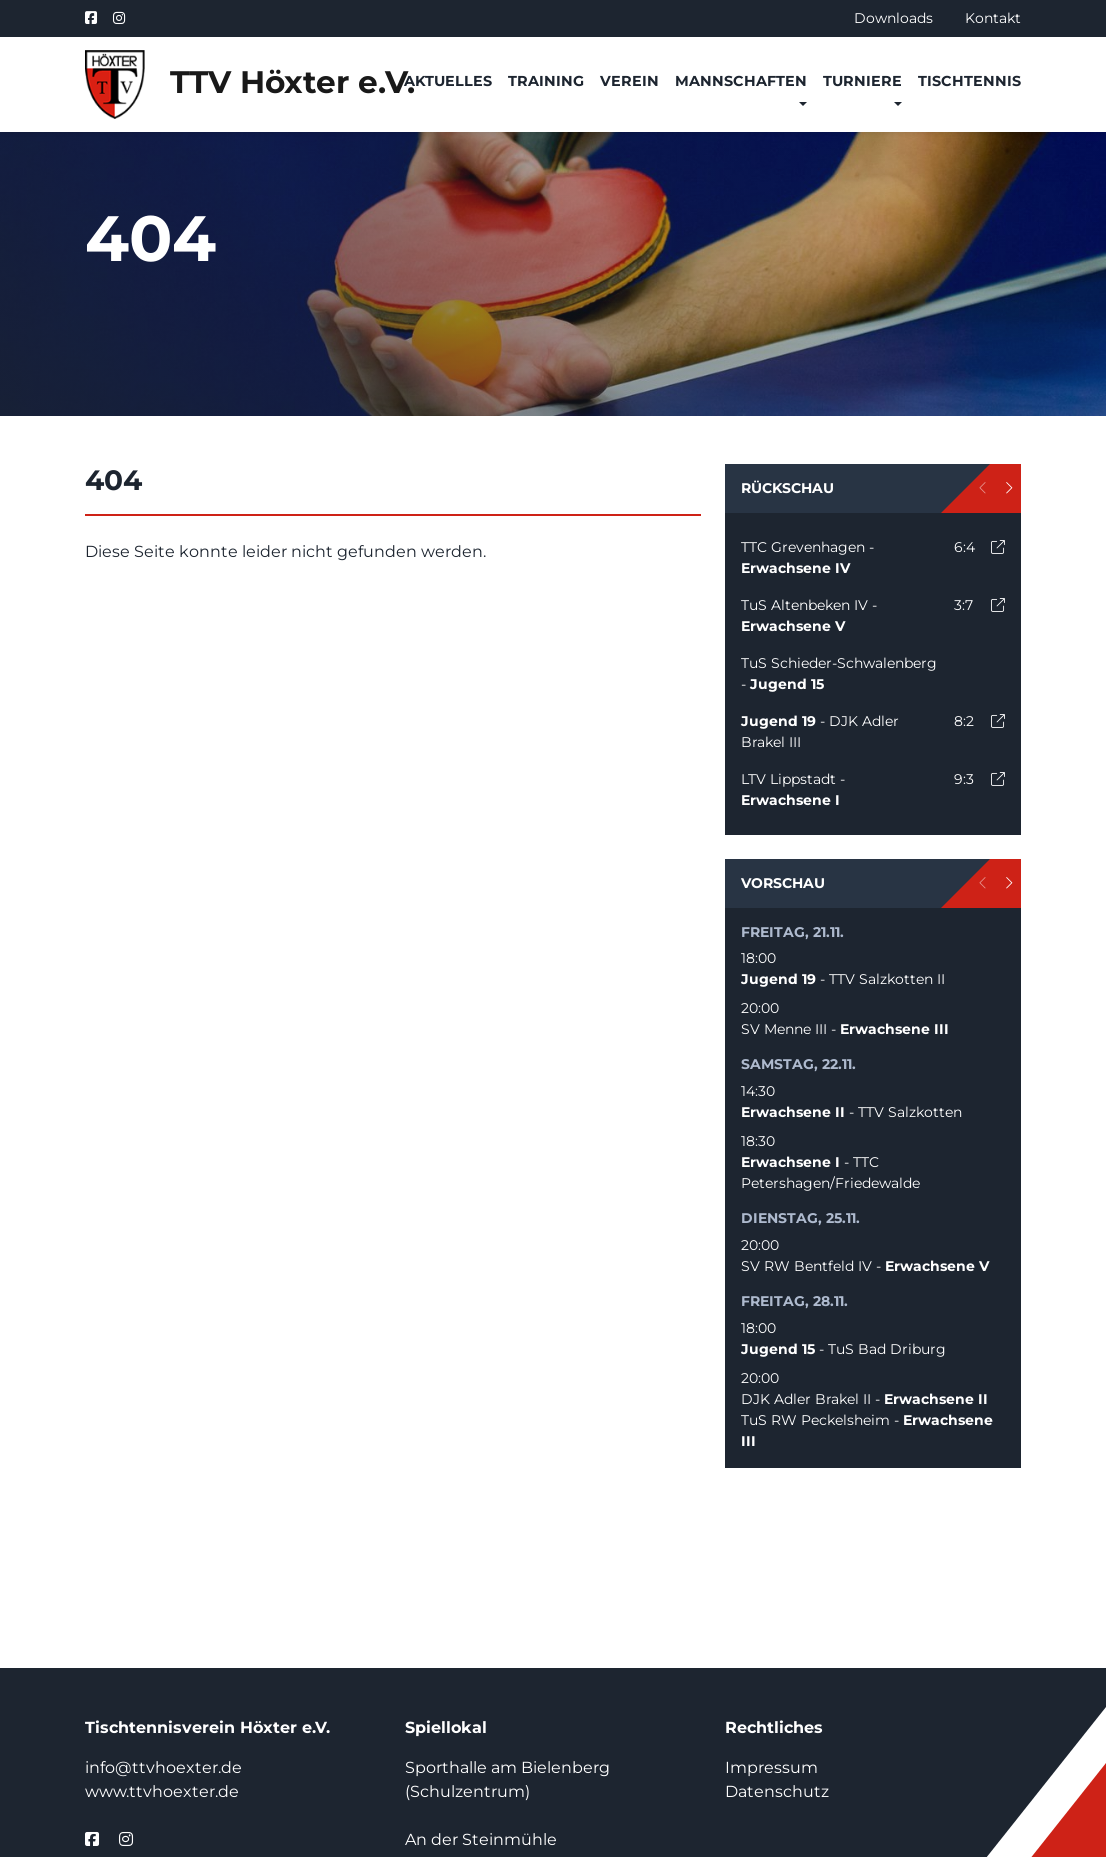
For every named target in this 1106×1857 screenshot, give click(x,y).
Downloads (893, 18)
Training (546, 81)
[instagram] (119, 18)
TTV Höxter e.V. (232, 84)
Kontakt (993, 18)
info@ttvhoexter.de (163, 1767)
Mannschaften (741, 81)
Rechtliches (774, 1727)
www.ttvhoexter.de (162, 1791)
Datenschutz (777, 1791)
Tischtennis (969, 81)
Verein (629, 81)
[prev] (983, 488)
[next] (1008, 488)
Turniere (862, 81)
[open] (998, 547)
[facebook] (95, 18)
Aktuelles (448, 81)
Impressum (771, 1767)
